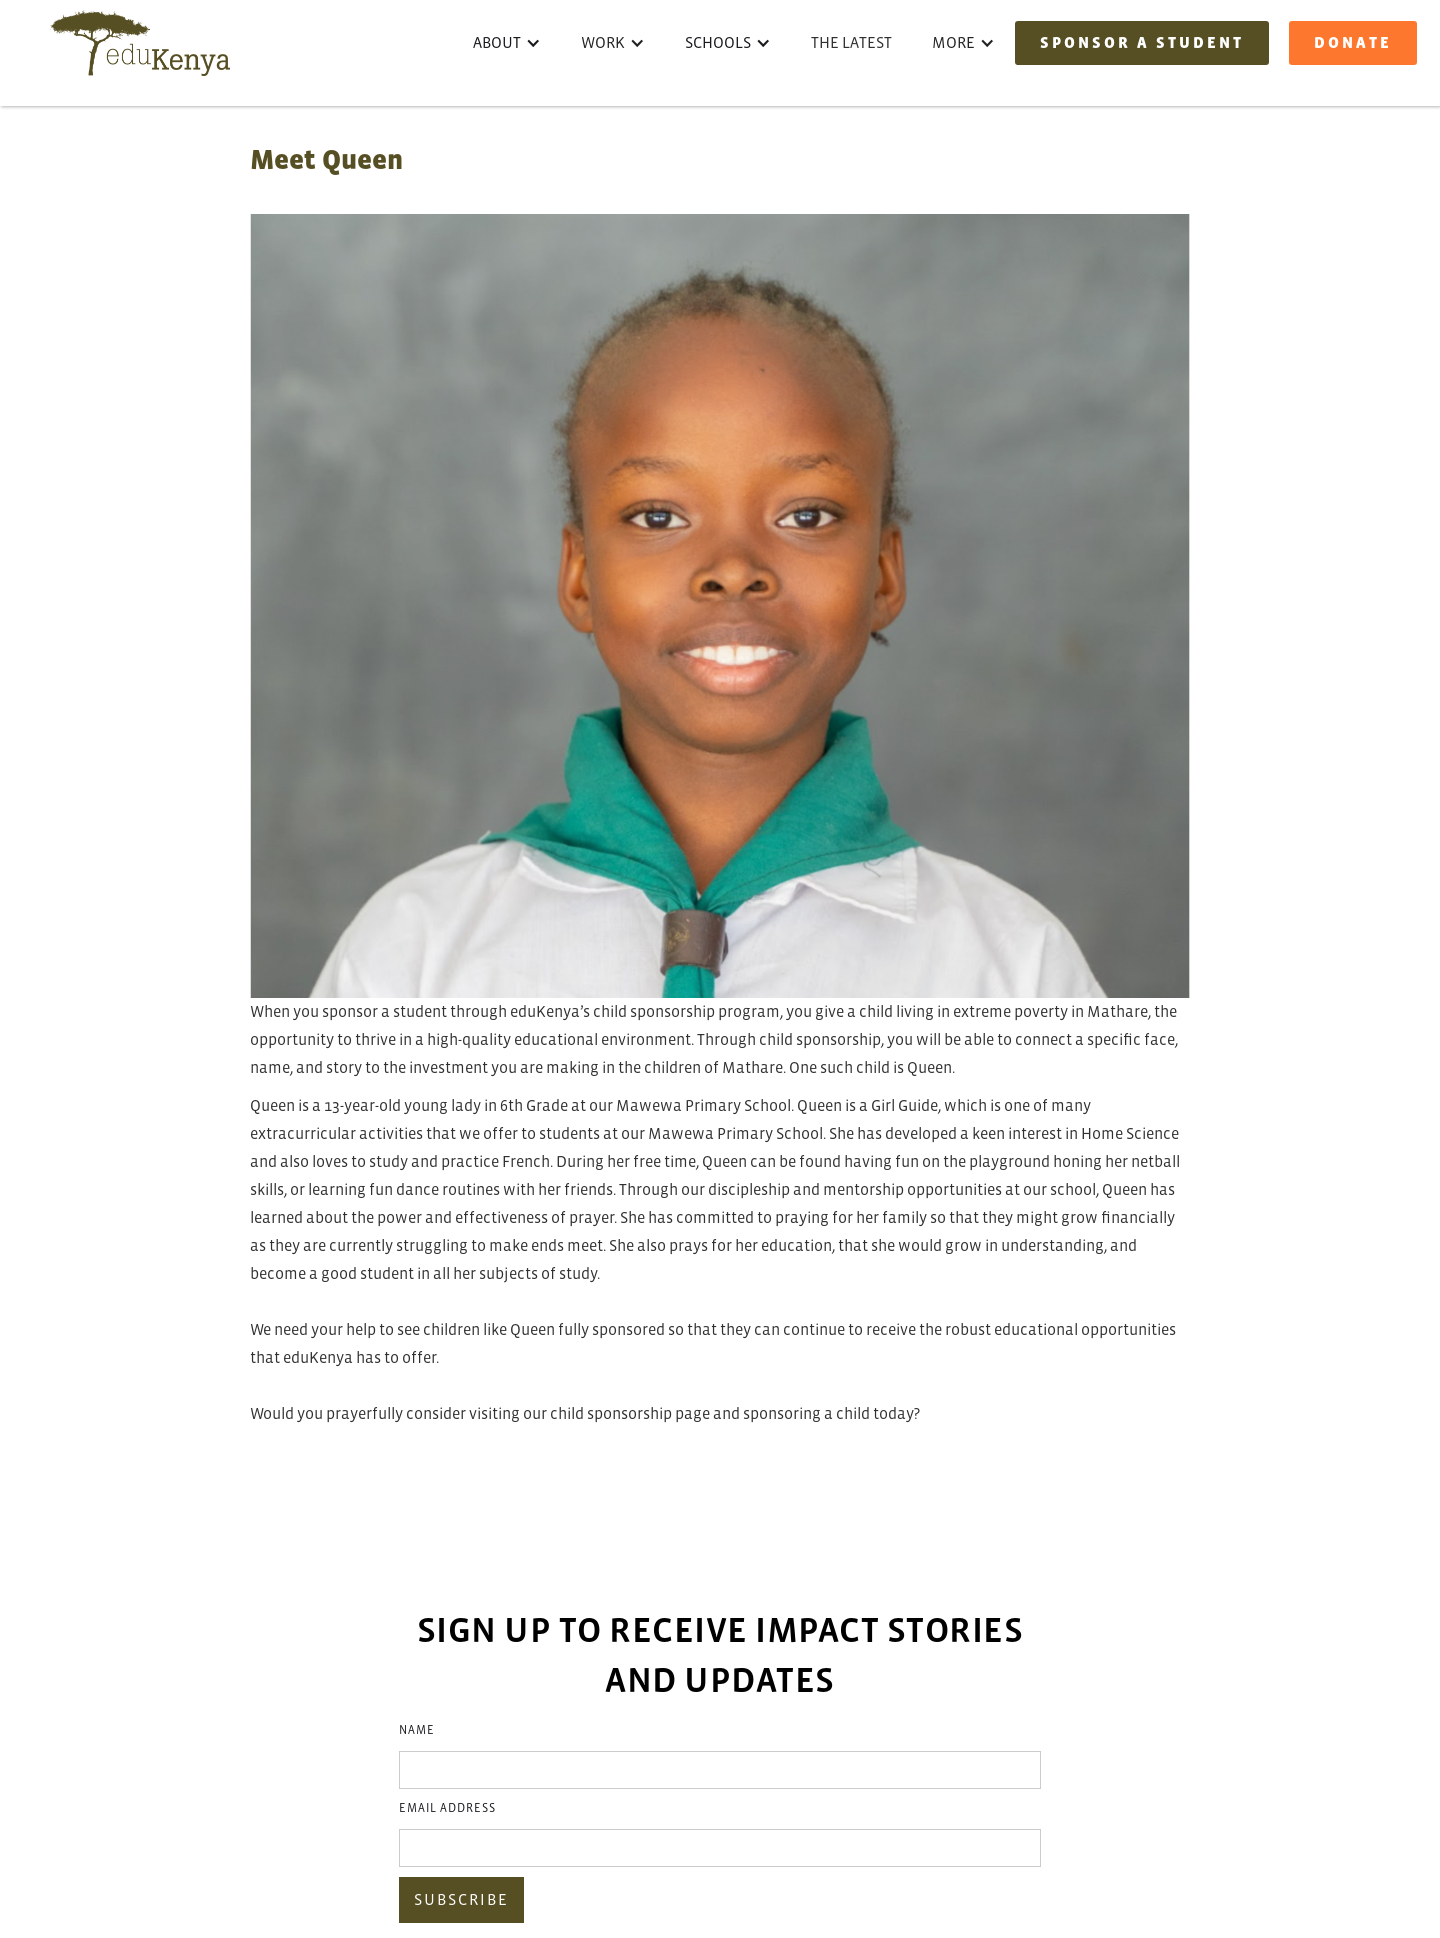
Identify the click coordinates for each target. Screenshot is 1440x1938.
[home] (140, 43)
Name (417, 1730)
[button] (507, 43)
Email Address (447, 1808)
